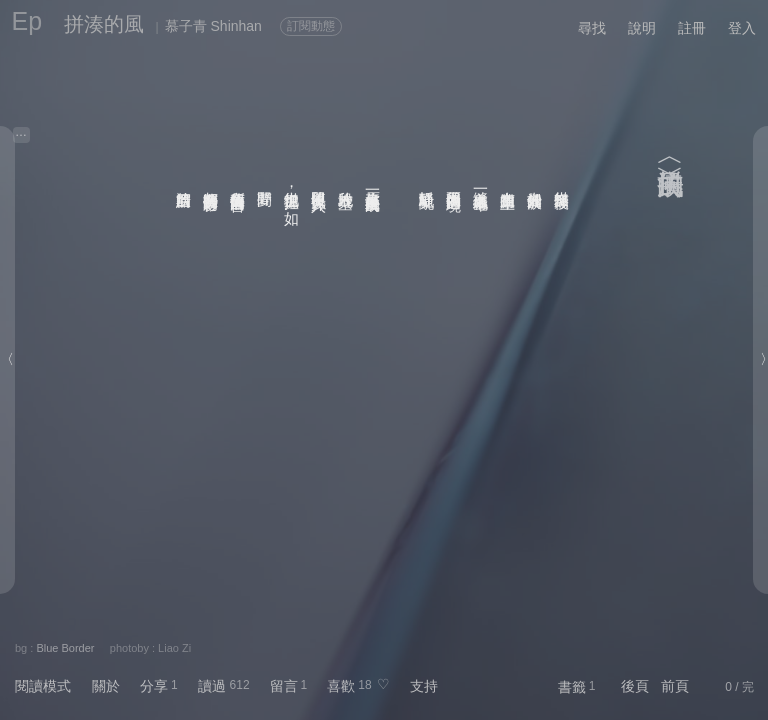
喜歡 (341, 686)
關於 (106, 686)
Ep (27, 21)
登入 (742, 28)
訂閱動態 (311, 26)
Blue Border (65, 648)
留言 (284, 686)
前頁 (675, 686)
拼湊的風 (104, 24)
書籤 (572, 687)
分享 (154, 686)
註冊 (692, 28)
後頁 (635, 686)
